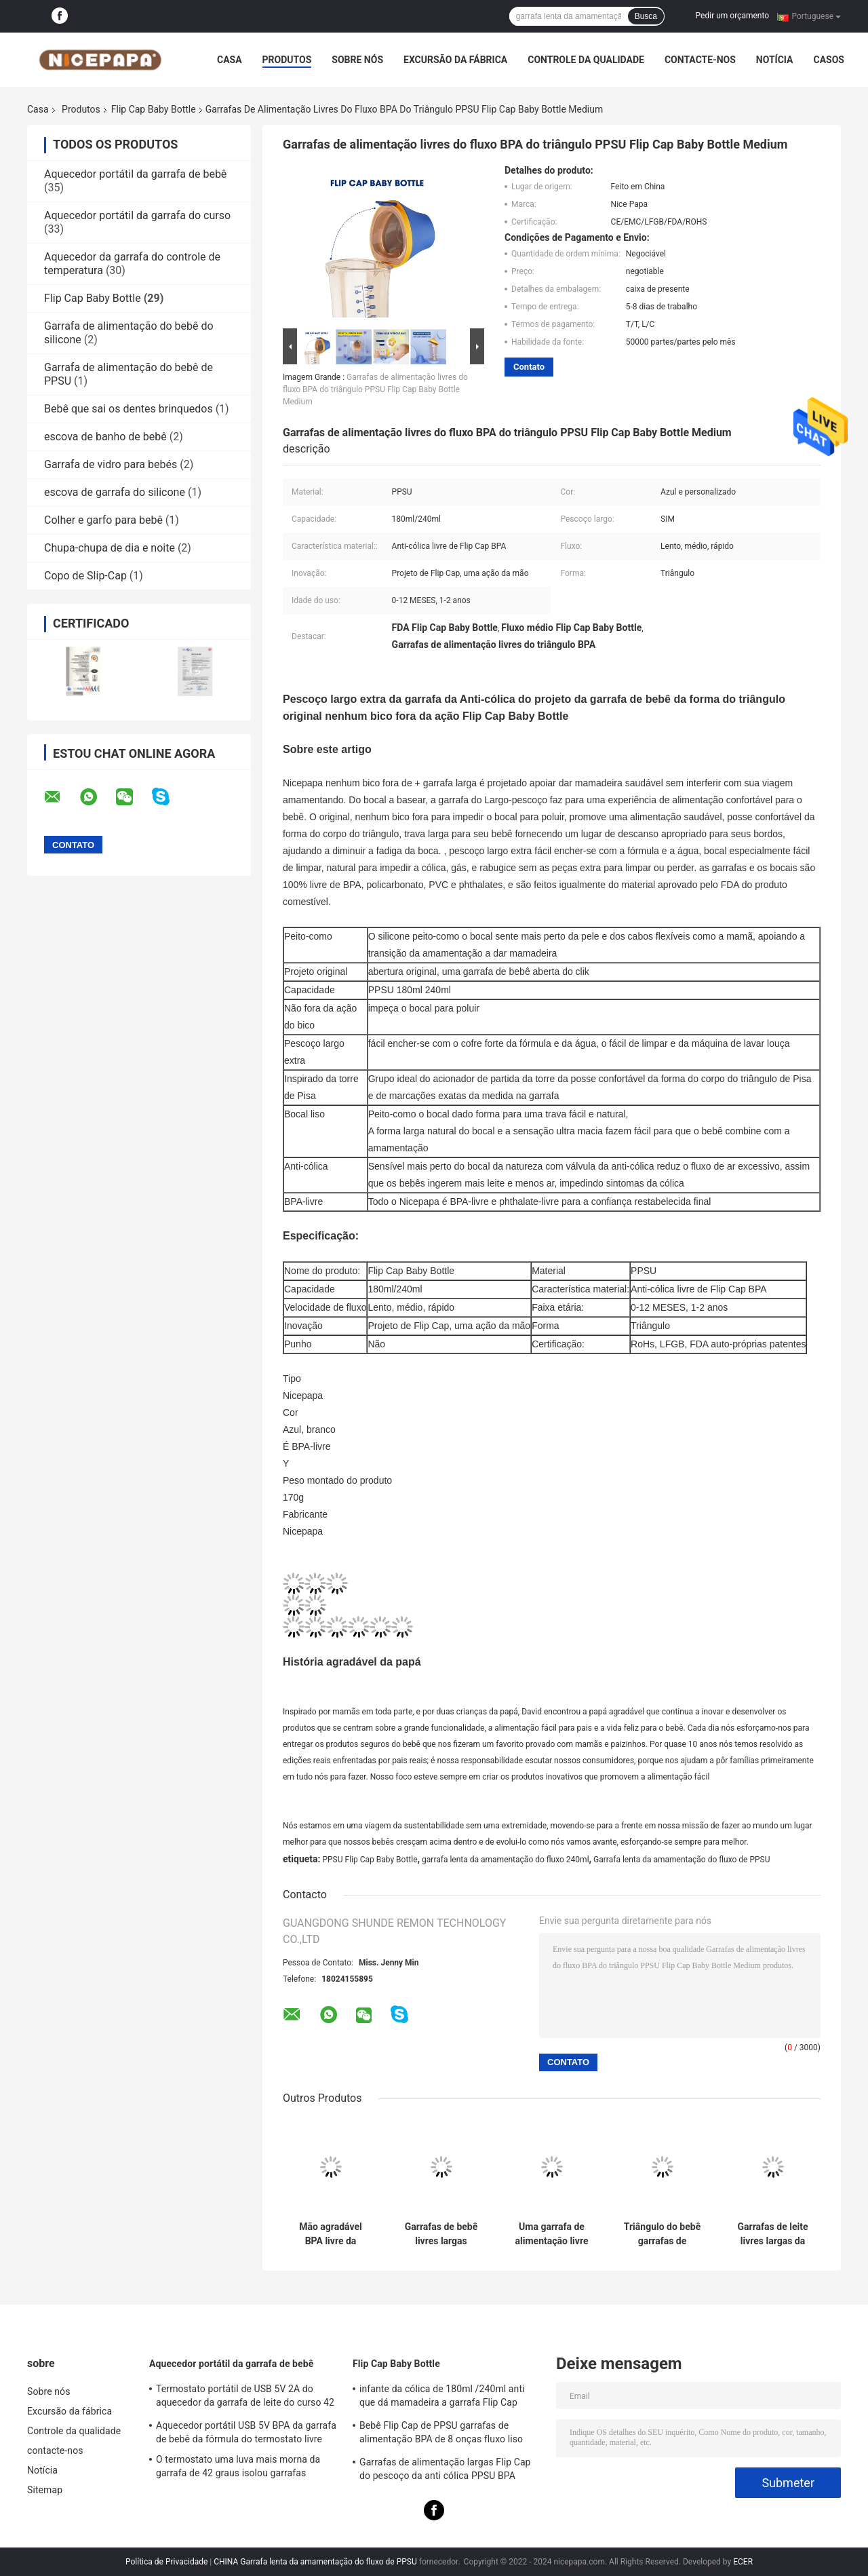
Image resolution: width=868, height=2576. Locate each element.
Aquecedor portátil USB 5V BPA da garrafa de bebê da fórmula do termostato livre (246, 2432)
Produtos (287, 59)
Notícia (774, 59)
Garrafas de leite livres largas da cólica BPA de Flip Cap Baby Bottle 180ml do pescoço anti (773, 2234)
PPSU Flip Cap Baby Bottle (369, 1859)
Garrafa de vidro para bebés (110, 464)
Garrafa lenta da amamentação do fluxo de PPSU (681, 1859)
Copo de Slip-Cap (85, 575)
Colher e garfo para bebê (103, 520)
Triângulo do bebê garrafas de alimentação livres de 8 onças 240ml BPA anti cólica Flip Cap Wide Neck (662, 2234)
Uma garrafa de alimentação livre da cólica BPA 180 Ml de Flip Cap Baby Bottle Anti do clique (552, 2234)
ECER (743, 2562)
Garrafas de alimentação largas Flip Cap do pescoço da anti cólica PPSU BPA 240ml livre (445, 2471)
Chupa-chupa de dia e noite (109, 547)
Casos (828, 59)
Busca (646, 16)
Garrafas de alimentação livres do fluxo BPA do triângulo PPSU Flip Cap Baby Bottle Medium (375, 389)
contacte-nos (700, 59)
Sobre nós (357, 59)
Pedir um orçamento (732, 15)
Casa (229, 59)
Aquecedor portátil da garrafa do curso (137, 215)
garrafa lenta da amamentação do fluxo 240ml (505, 1859)
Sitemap (44, 2489)
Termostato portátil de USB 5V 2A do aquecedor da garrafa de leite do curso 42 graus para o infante (245, 2397)
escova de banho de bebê (105, 436)
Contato (529, 367)
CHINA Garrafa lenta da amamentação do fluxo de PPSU (315, 2562)
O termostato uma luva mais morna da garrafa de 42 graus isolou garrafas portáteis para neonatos (238, 2468)
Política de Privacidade (166, 2562)
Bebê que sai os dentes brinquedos (128, 408)
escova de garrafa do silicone (114, 492)
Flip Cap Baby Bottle (153, 109)
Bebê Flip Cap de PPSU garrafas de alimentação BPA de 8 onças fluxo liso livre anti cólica (441, 2434)
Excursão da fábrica (455, 59)
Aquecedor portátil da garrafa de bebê (135, 174)
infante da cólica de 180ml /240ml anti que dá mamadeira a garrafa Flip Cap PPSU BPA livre (442, 2397)
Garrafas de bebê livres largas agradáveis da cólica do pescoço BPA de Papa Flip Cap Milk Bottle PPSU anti (441, 2234)
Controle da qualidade (586, 59)
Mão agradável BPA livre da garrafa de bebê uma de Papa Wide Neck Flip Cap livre (330, 2234)
